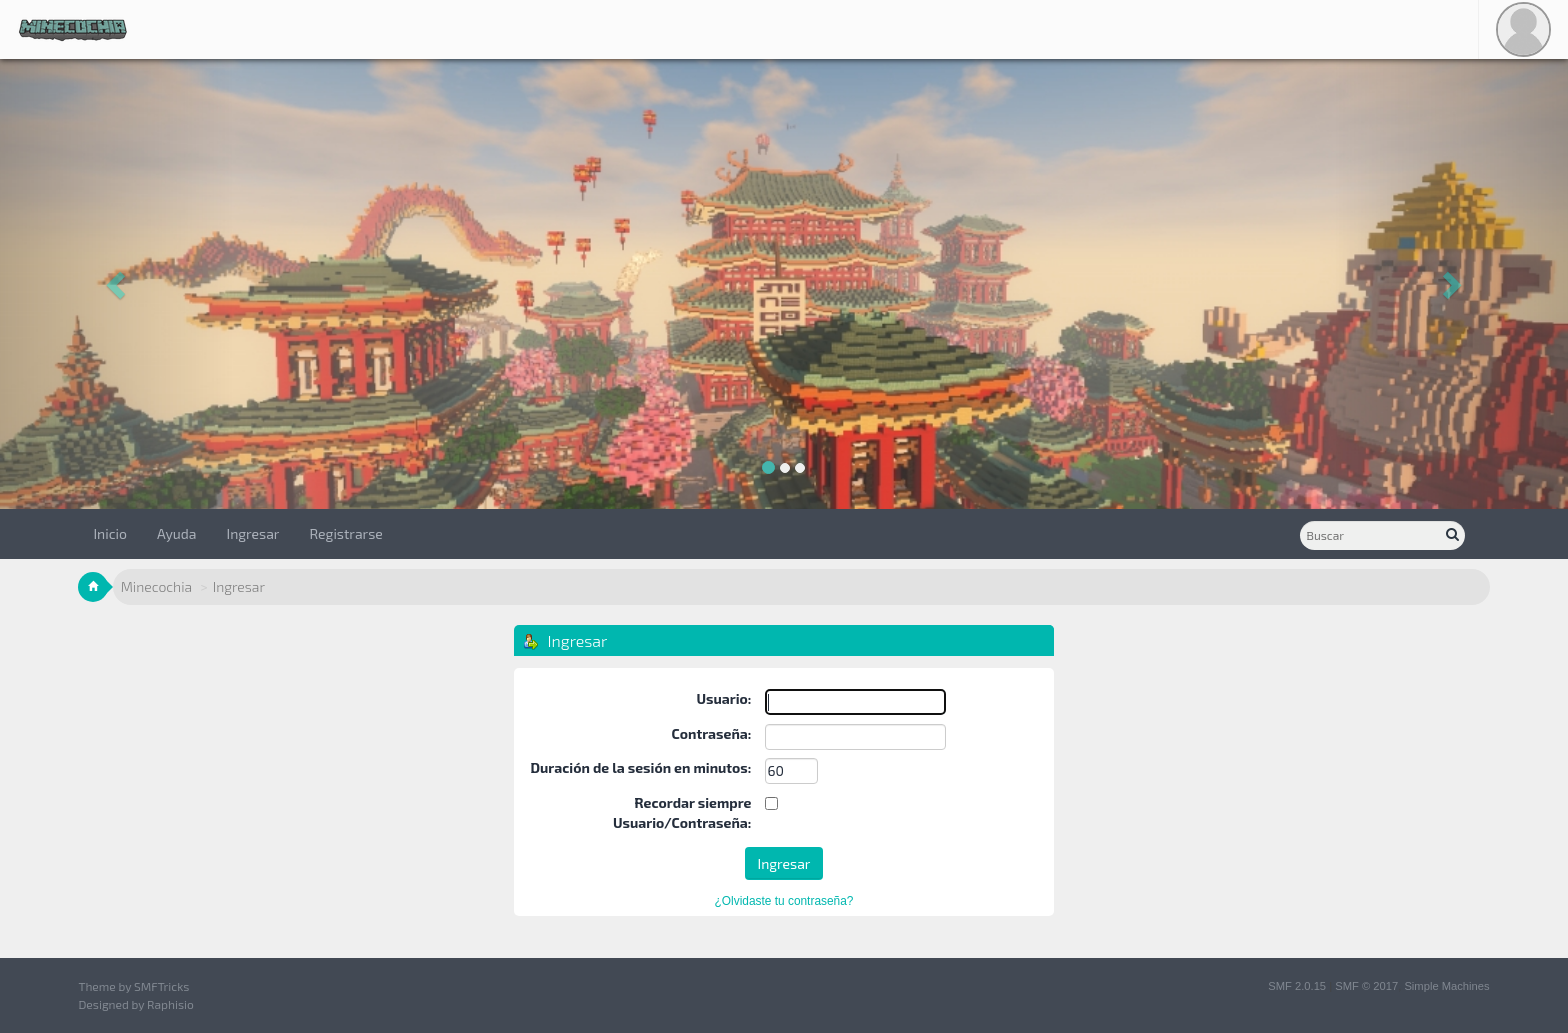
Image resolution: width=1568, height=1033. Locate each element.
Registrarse (345, 533)
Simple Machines (1446, 986)
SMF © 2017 (1366, 986)
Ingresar (253, 533)
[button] (117, 284)
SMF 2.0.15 (1297, 986)
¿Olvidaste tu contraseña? (784, 901)
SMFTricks (161, 986)
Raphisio (170, 1004)
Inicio (110, 533)
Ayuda (177, 533)
